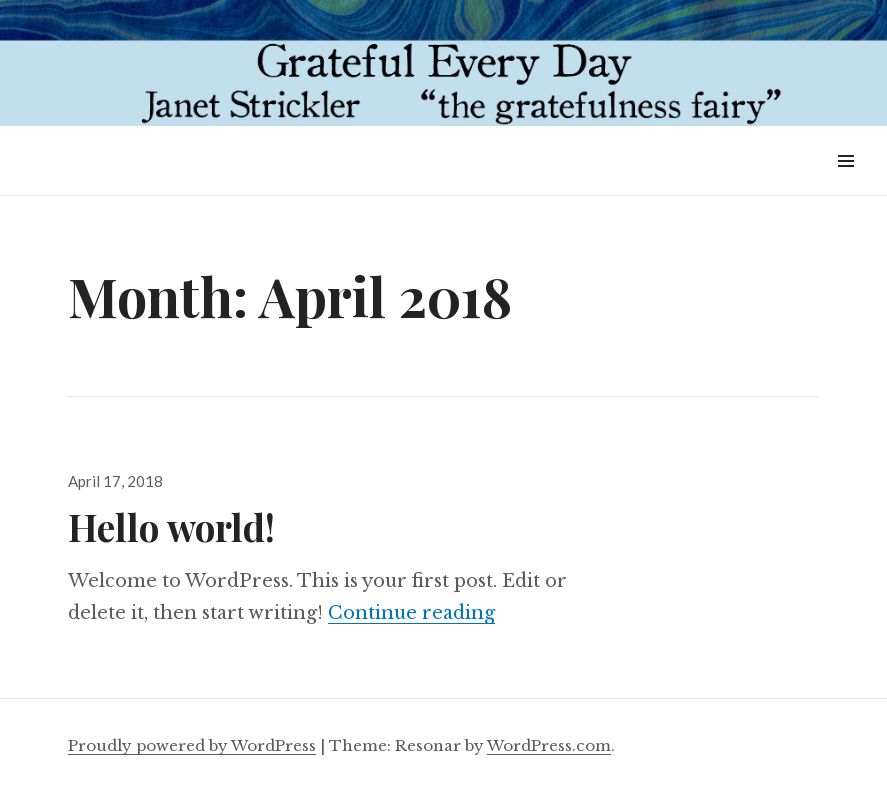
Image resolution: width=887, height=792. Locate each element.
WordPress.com (549, 745)
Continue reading (411, 613)
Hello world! (171, 526)
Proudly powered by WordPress (192, 745)
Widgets (845, 183)
